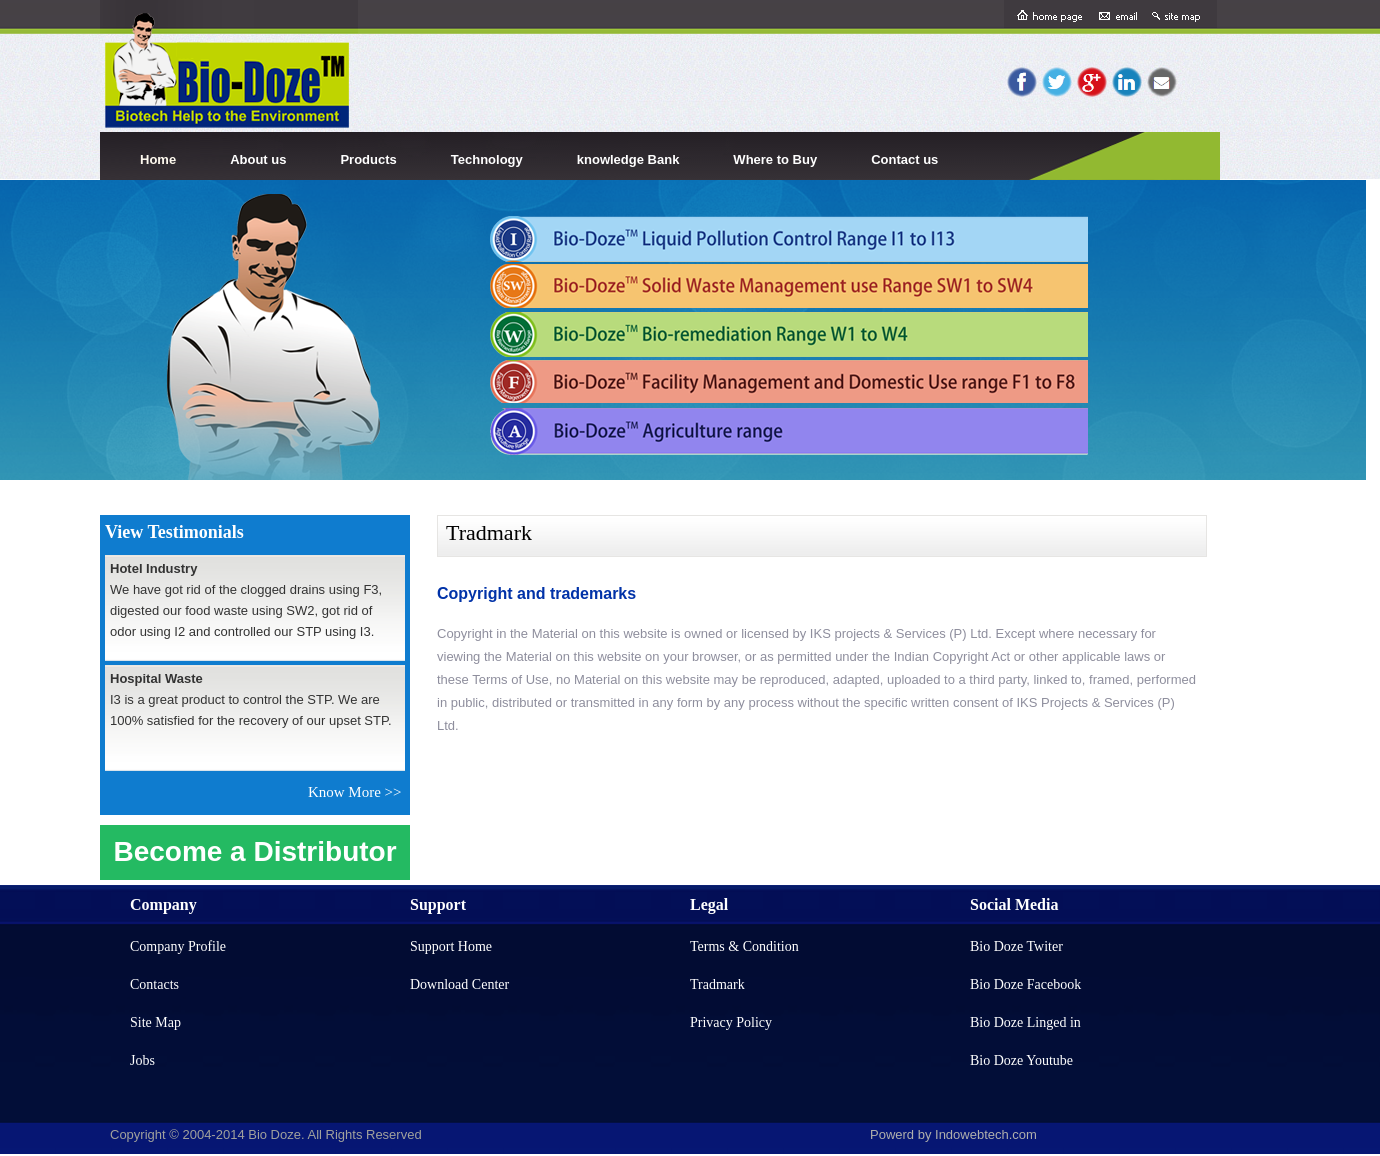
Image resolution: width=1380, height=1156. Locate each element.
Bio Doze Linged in (1025, 1022)
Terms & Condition (744, 946)
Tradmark (717, 984)
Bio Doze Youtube (1021, 1060)
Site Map (155, 1022)
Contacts (154, 984)
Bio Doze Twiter (1016, 946)
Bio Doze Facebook (1025, 984)
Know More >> (358, 792)
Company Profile (178, 946)
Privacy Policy (731, 1022)
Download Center (459, 984)
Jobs (142, 1060)
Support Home (451, 946)
